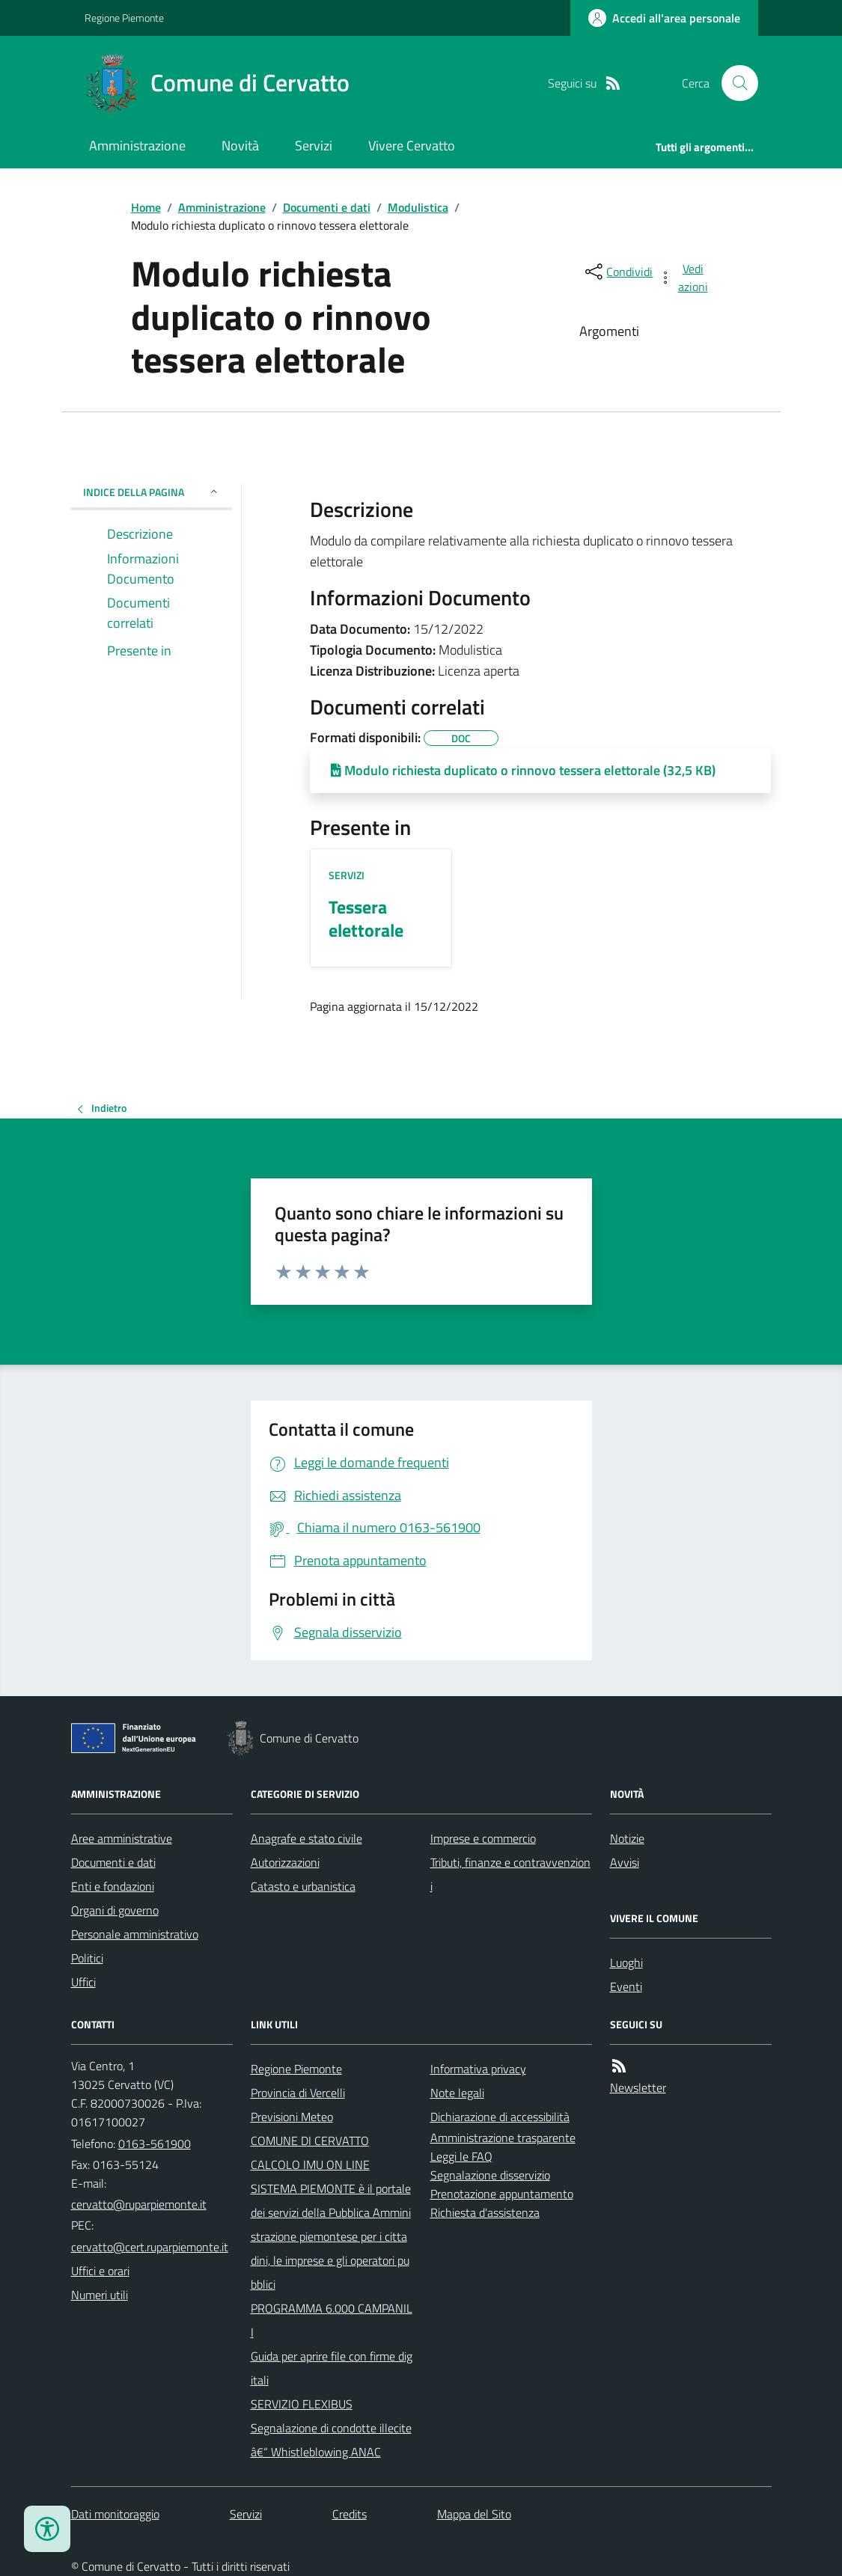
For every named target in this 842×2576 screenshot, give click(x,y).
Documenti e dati (326, 207)
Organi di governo (115, 1910)
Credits (349, 2514)
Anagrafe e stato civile (306, 1838)
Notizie (627, 1838)
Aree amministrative (121, 1838)
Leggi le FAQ (461, 2156)
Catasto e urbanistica (303, 1886)
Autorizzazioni (285, 1862)
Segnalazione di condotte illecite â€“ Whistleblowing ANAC (331, 2440)
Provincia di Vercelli (298, 2093)
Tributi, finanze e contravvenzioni (510, 1874)
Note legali (457, 2093)
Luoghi (626, 1962)
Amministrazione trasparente (503, 2138)
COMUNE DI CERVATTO (310, 2141)
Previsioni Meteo (292, 2117)
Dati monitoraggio (115, 2514)
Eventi (626, 1986)
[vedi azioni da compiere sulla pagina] (684, 278)
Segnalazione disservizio (490, 2175)
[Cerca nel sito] (733, 83)
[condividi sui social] (617, 272)
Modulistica (418, 207)
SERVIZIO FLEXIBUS (302, 2404)
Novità (240, 145)
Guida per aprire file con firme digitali (331, 2368)
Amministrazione (137, 145)
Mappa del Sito (474, 2514)
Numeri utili (99, 2295)
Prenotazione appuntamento (501, 2194)
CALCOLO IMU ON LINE (310, 2164)
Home (146, 207)
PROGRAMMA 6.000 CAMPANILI (331, 2320)
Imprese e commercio (483, 1838)
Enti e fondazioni (112, 1886)
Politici (87, 1958)
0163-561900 (154, 2144)
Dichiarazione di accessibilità (500, 2117)
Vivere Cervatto (411, 145)
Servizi (313, 145)
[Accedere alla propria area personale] (664, 18)
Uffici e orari (100, 2271)
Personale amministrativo (134, 1934)
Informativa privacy (478, 2069)
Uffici (83, 1982)
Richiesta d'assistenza (485, 2212)
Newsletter (638, 2087)
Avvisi (624, 1862)
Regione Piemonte (124, 17)
